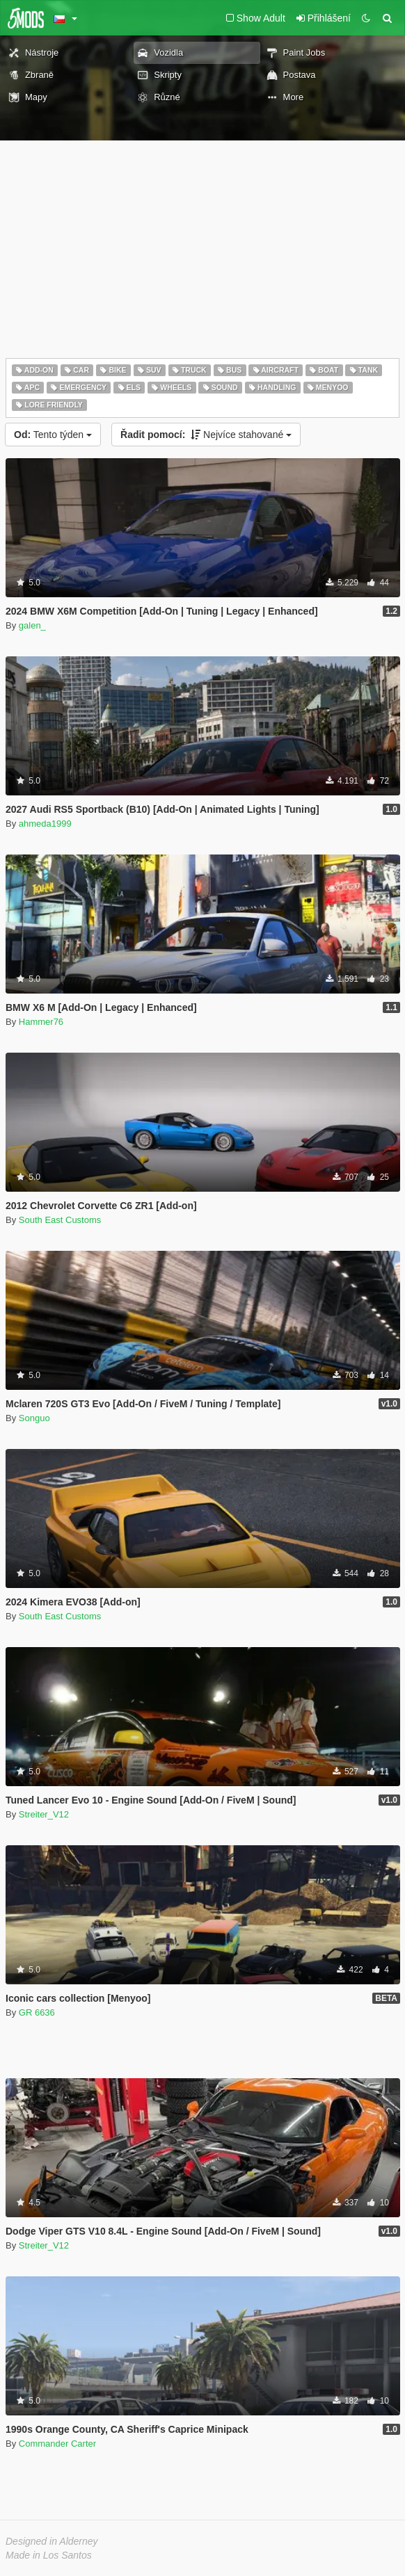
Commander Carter (57, 2443)
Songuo (34, 1418)
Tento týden (53, 434)
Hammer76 (41, 1021)
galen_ (32, 625)
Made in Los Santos (49, 2555)
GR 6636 (37, 2012)
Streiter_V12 (44, 1814)
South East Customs (60, 1220)
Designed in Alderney (52, 2541)
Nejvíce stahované (206, 434)
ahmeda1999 (45, 823)
